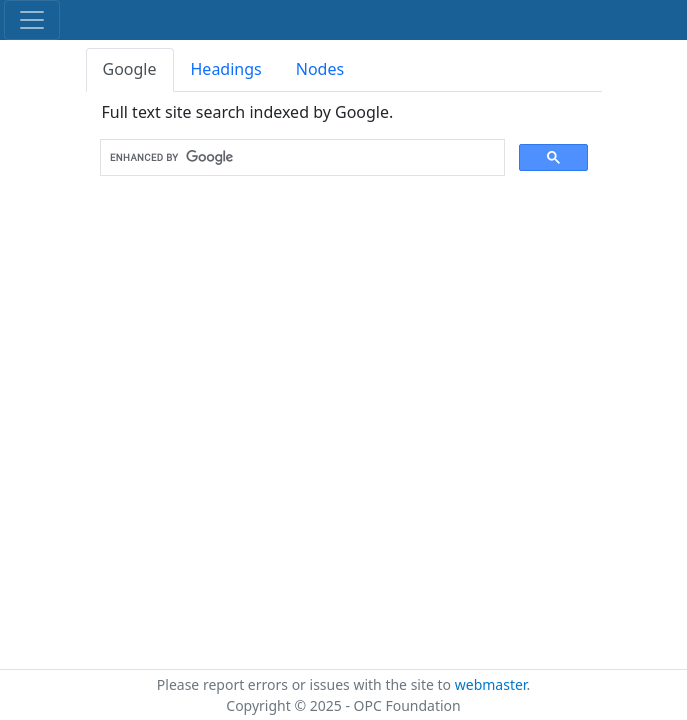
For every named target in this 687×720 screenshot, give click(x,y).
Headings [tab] (226, 69)
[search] (300, 158)
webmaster (491, 684)
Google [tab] (130, 69)
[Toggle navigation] (32, 20)
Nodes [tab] (320, 69)
